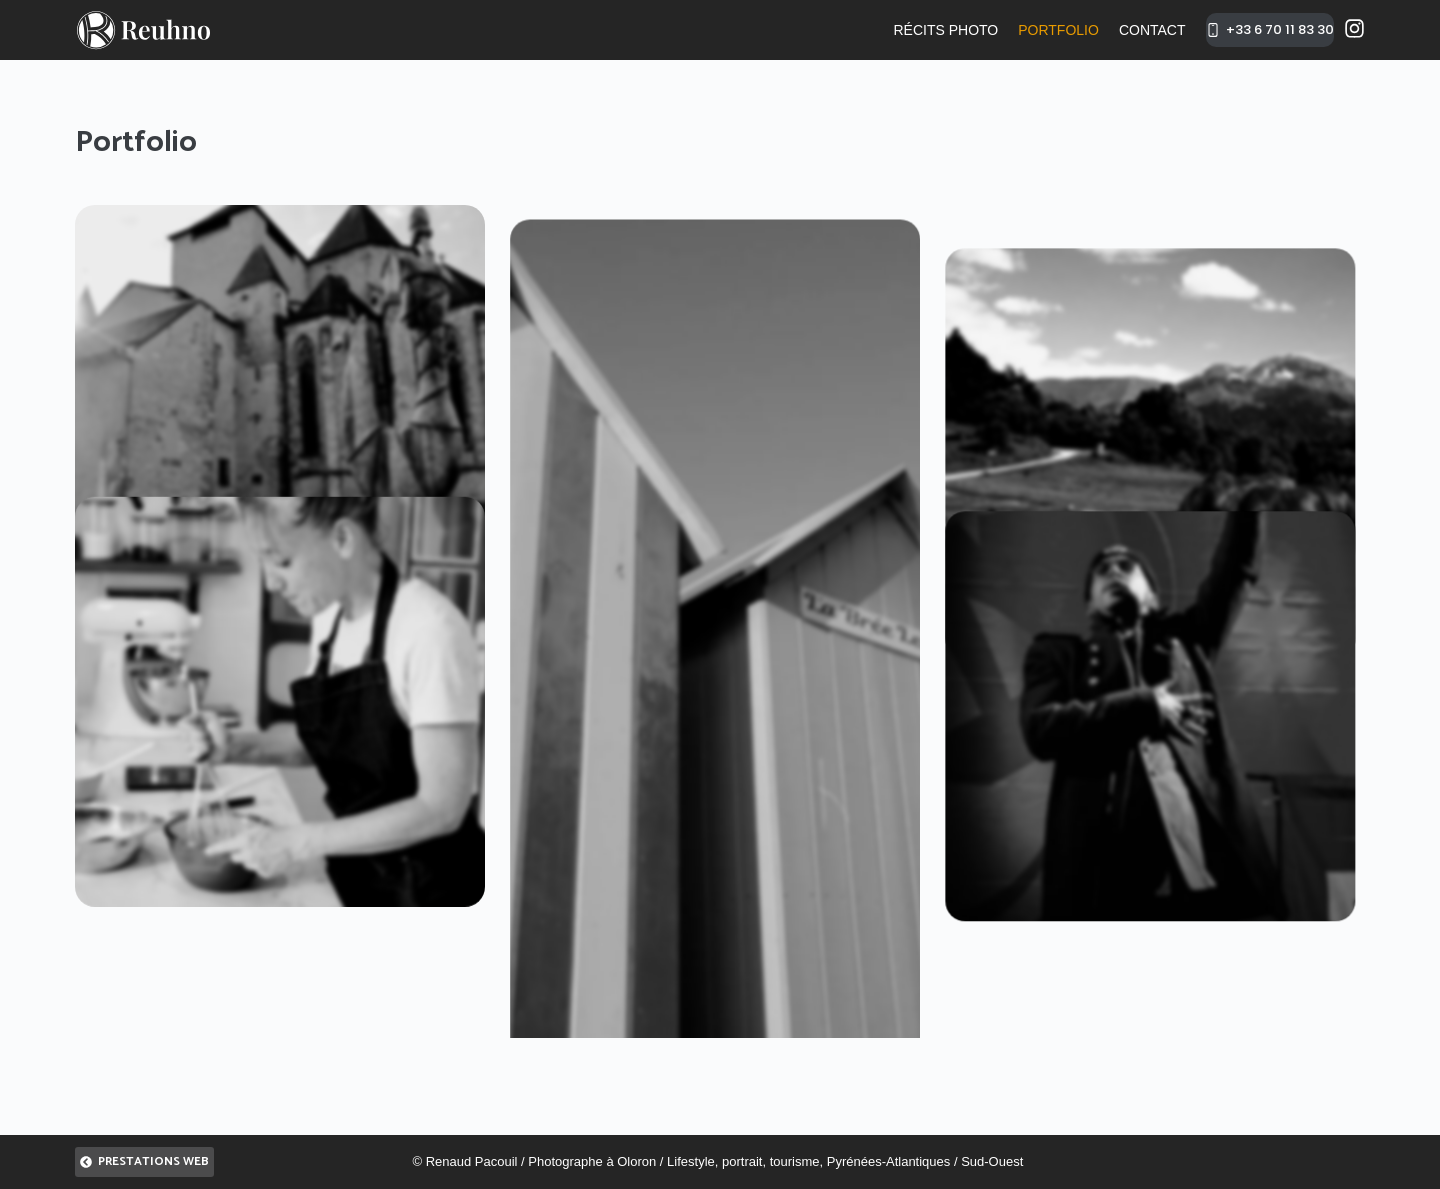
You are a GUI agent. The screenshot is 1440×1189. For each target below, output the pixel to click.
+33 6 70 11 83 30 (1270, 29)
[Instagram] (1354, 28)
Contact (1152, 30)
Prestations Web (144, 1161)
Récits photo (945, 30)
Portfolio (1058, 30)
